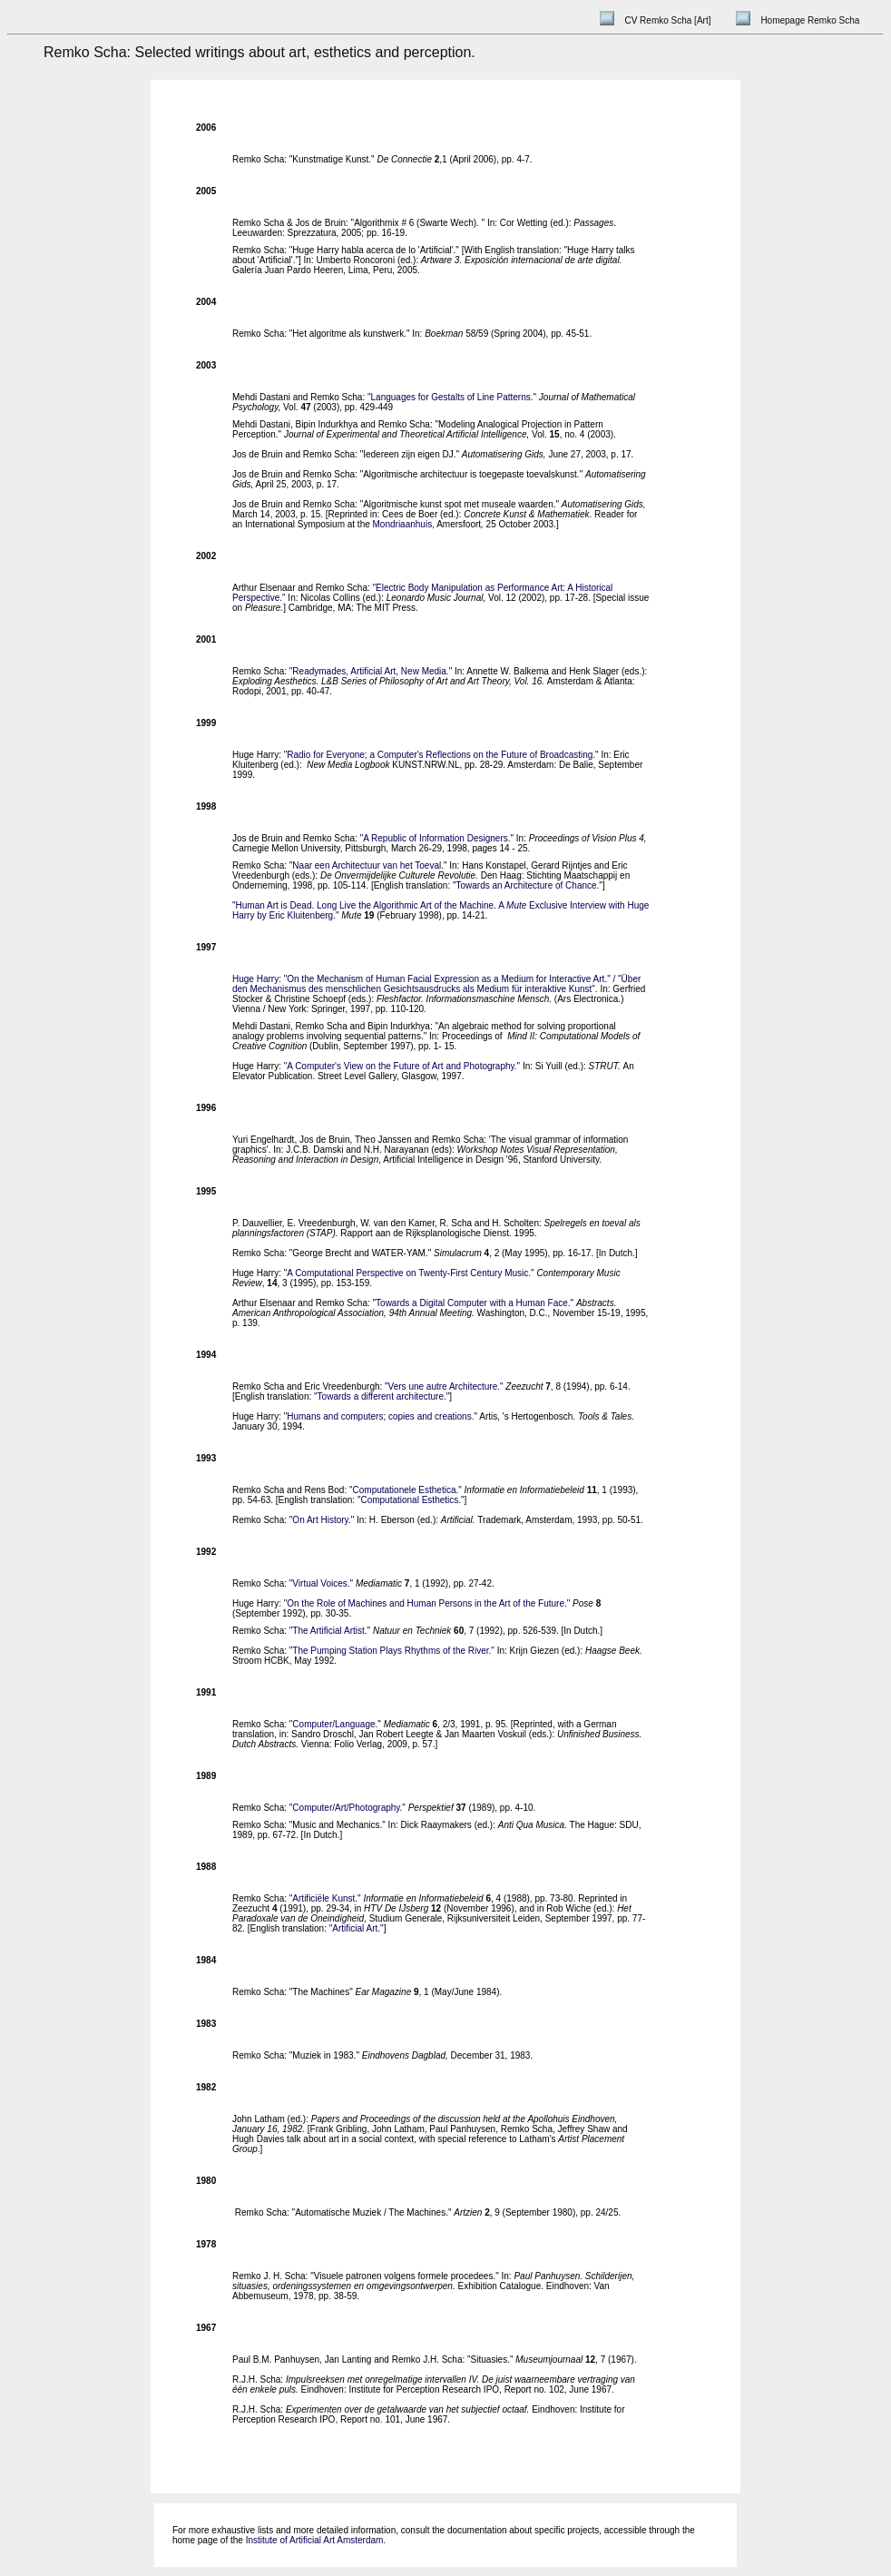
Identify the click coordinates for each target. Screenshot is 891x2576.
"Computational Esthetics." (411, 1500)
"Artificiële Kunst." (325, 1898)
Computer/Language (333, 1724)
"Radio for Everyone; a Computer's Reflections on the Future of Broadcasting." (441, 755)
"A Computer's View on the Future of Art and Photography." (402, 1066)
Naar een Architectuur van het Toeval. (368, 865)
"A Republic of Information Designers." (437, 838)
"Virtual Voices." (321, 1583)
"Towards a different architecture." (381, 1396)
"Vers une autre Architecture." (444, 1386)
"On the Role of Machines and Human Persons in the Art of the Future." (427, 1603)
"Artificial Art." (356, 1928)
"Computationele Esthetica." (405, 1490)
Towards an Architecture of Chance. (527, 885)
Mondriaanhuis (403, 524)
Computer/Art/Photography (345, 1808)
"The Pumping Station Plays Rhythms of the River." (391, 1651)
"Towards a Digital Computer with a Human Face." (474, 1303)
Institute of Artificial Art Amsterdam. (316, 2540)
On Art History (320, 1520)
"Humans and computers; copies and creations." (380, 1416)
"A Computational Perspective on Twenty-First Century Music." (409, 1273)
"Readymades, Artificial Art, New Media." (370, 671)
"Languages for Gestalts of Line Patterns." (451, 397)
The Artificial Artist (328, 1631)
